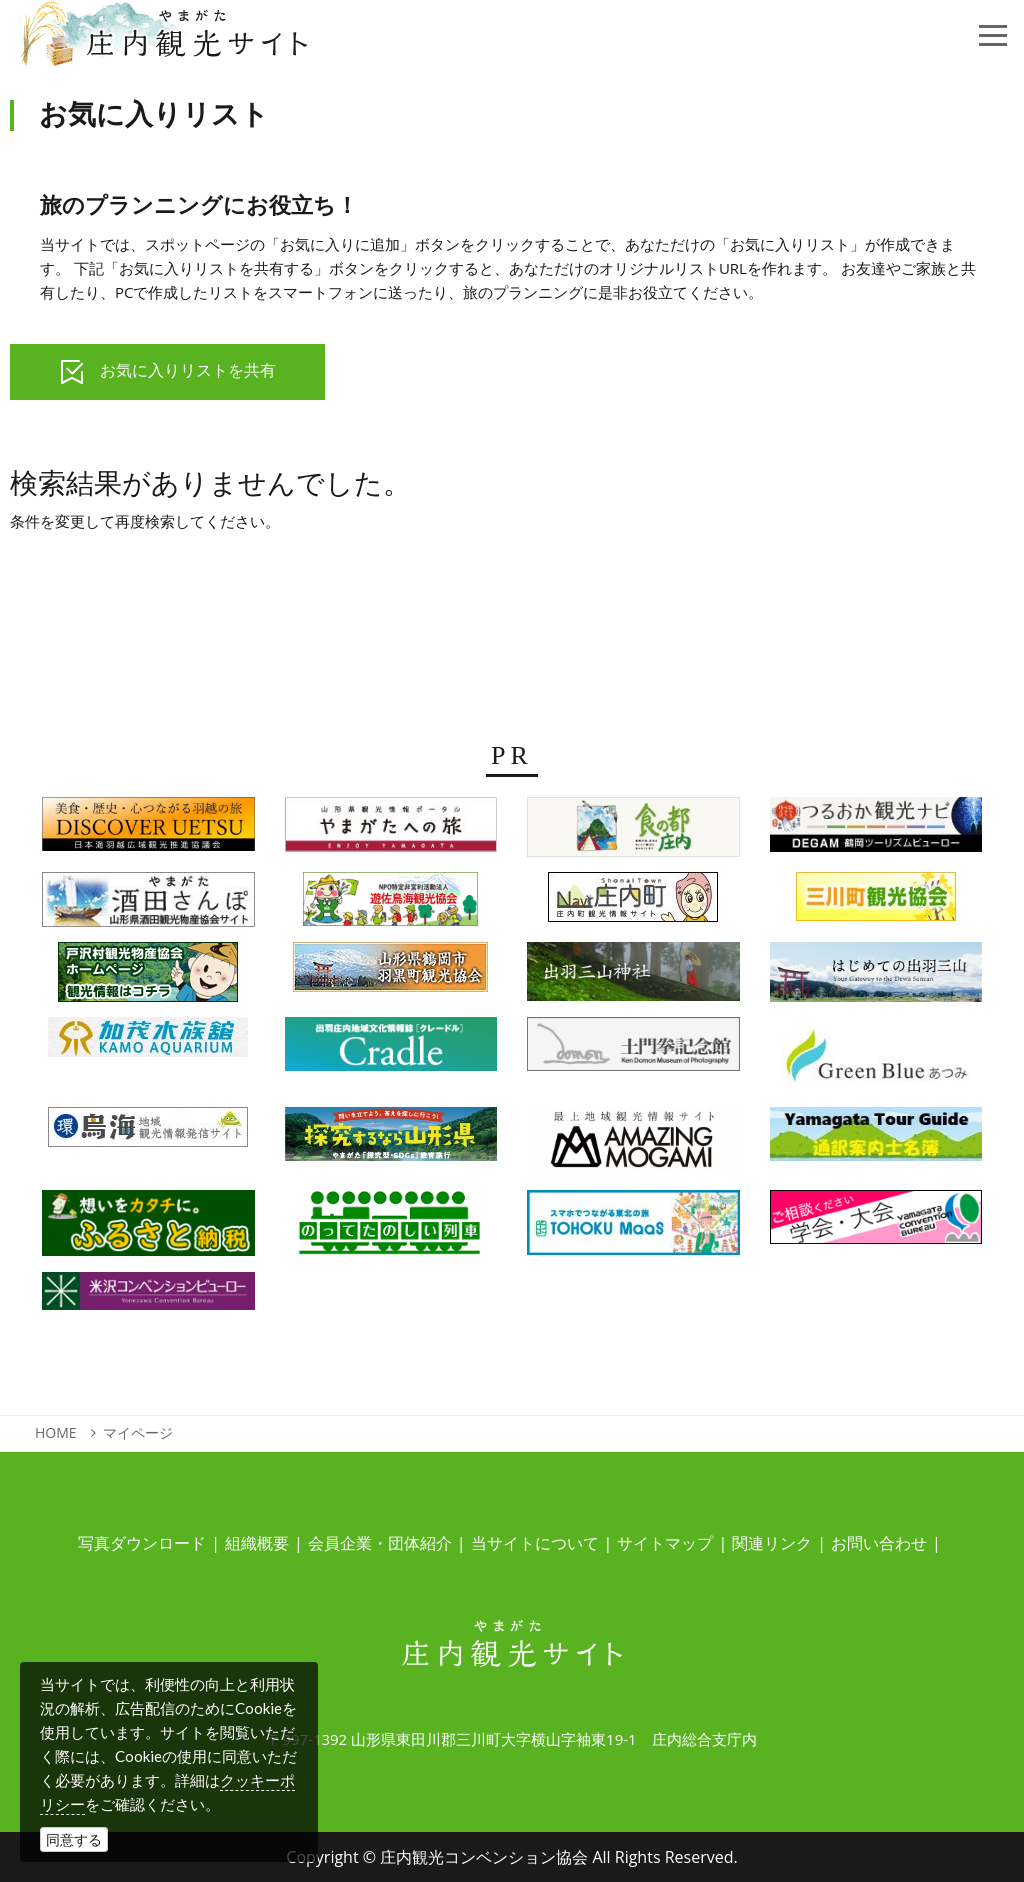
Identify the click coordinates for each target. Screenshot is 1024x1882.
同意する (74, 1839)
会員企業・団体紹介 (380, 1543)
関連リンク (772, 1543)
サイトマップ (665, 1543)
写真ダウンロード (142, 1543)
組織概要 (257, 1543)
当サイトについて (535, 1543)
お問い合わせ (879, 1543)
